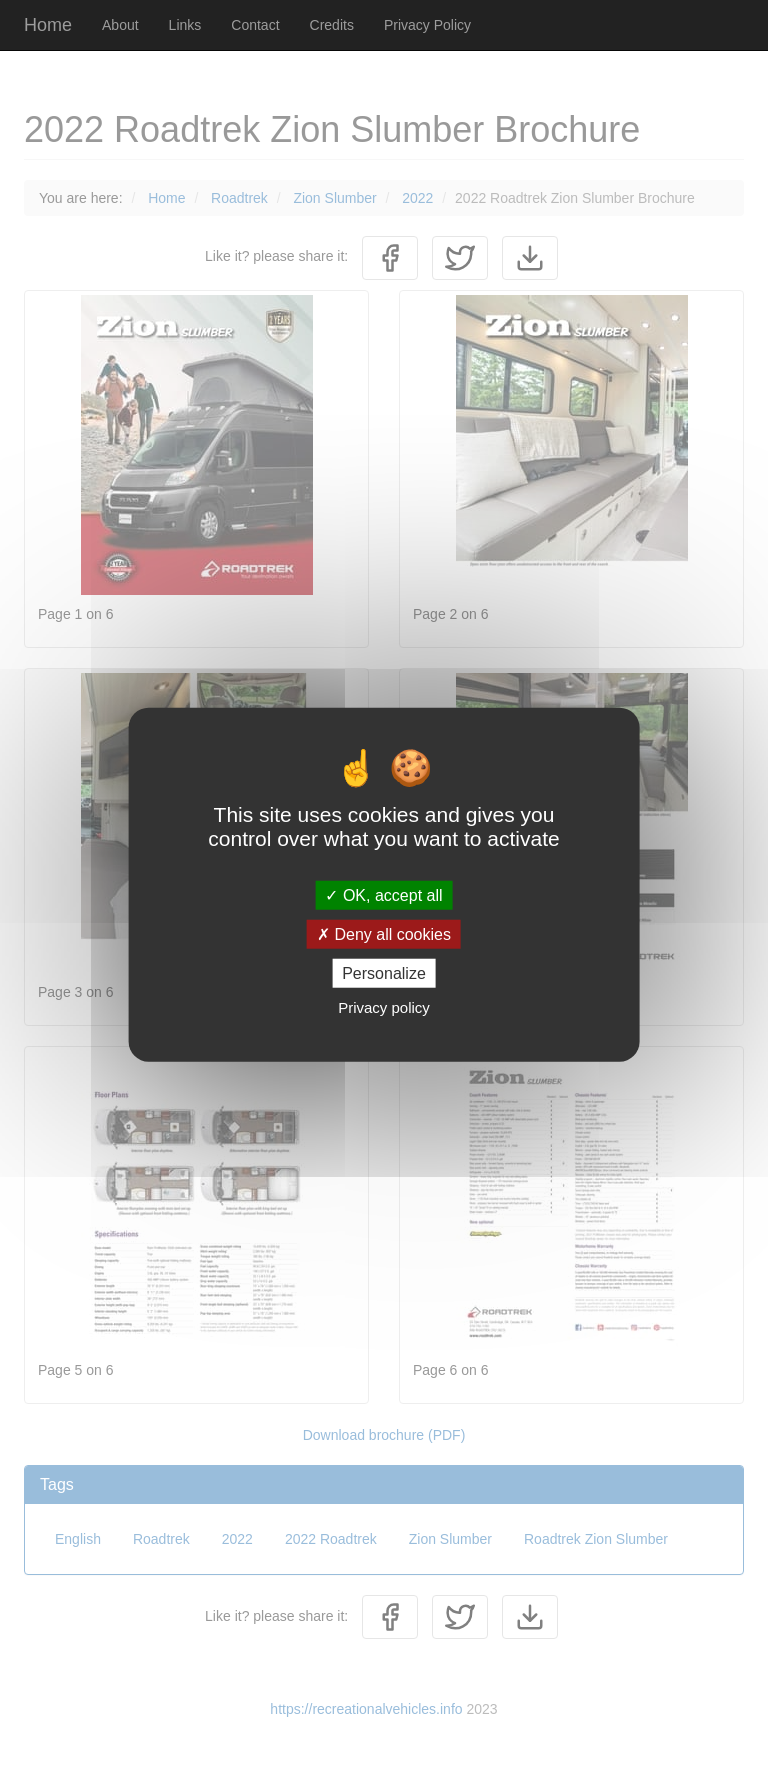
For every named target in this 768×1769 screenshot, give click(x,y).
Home (48, 25)
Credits (332, 25)
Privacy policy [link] (384, 1007)
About (120, 25)
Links (185, 25)
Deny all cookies (384, 933)
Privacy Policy (427, 25)
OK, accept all (383, 894)
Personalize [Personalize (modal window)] (384, 973)
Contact (255, 25)
